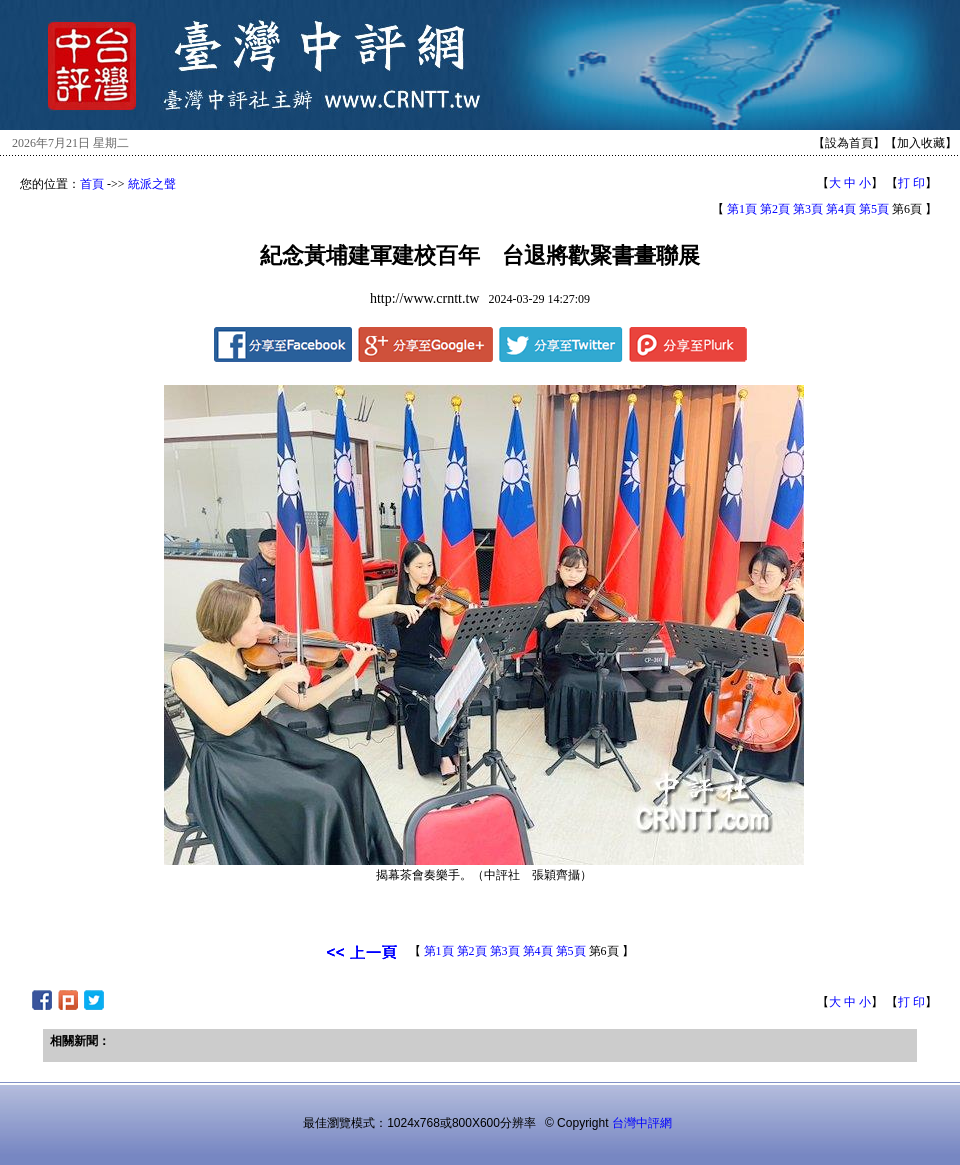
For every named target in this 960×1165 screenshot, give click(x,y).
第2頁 (775, 209)
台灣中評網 (642, 1123)
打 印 (911, 183)
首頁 (92, 184)
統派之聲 (152, 184)
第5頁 (874, 209)
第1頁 (742, 209)
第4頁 (841, 209)
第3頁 (808, 209)
